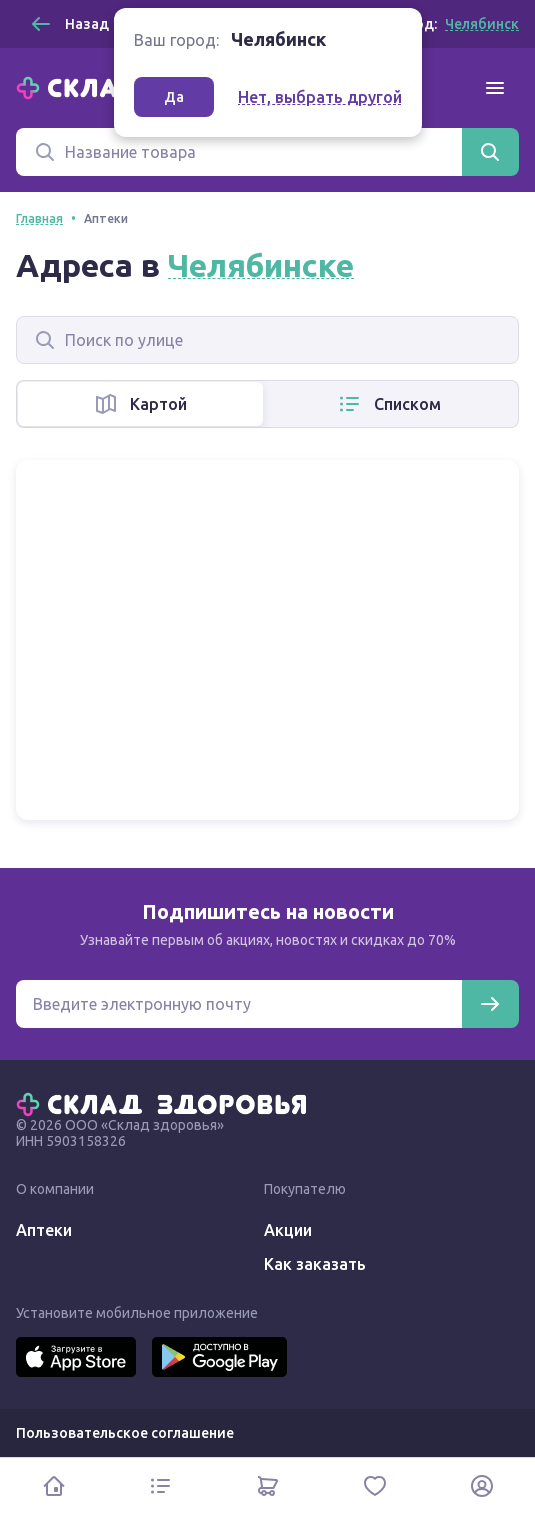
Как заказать (315, 1264)
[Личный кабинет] (481, 1485)
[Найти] (490, 152)
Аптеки (44, 1230)
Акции (288, 1230)
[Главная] (166, 1103)
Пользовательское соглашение (125, 1433)
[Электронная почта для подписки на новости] (239, 1004)
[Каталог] (160, 1485)
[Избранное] (374, 1485)
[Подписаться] (490, 1004)
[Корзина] (267, 1485)
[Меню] (495, 88)
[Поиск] (239, 152)
